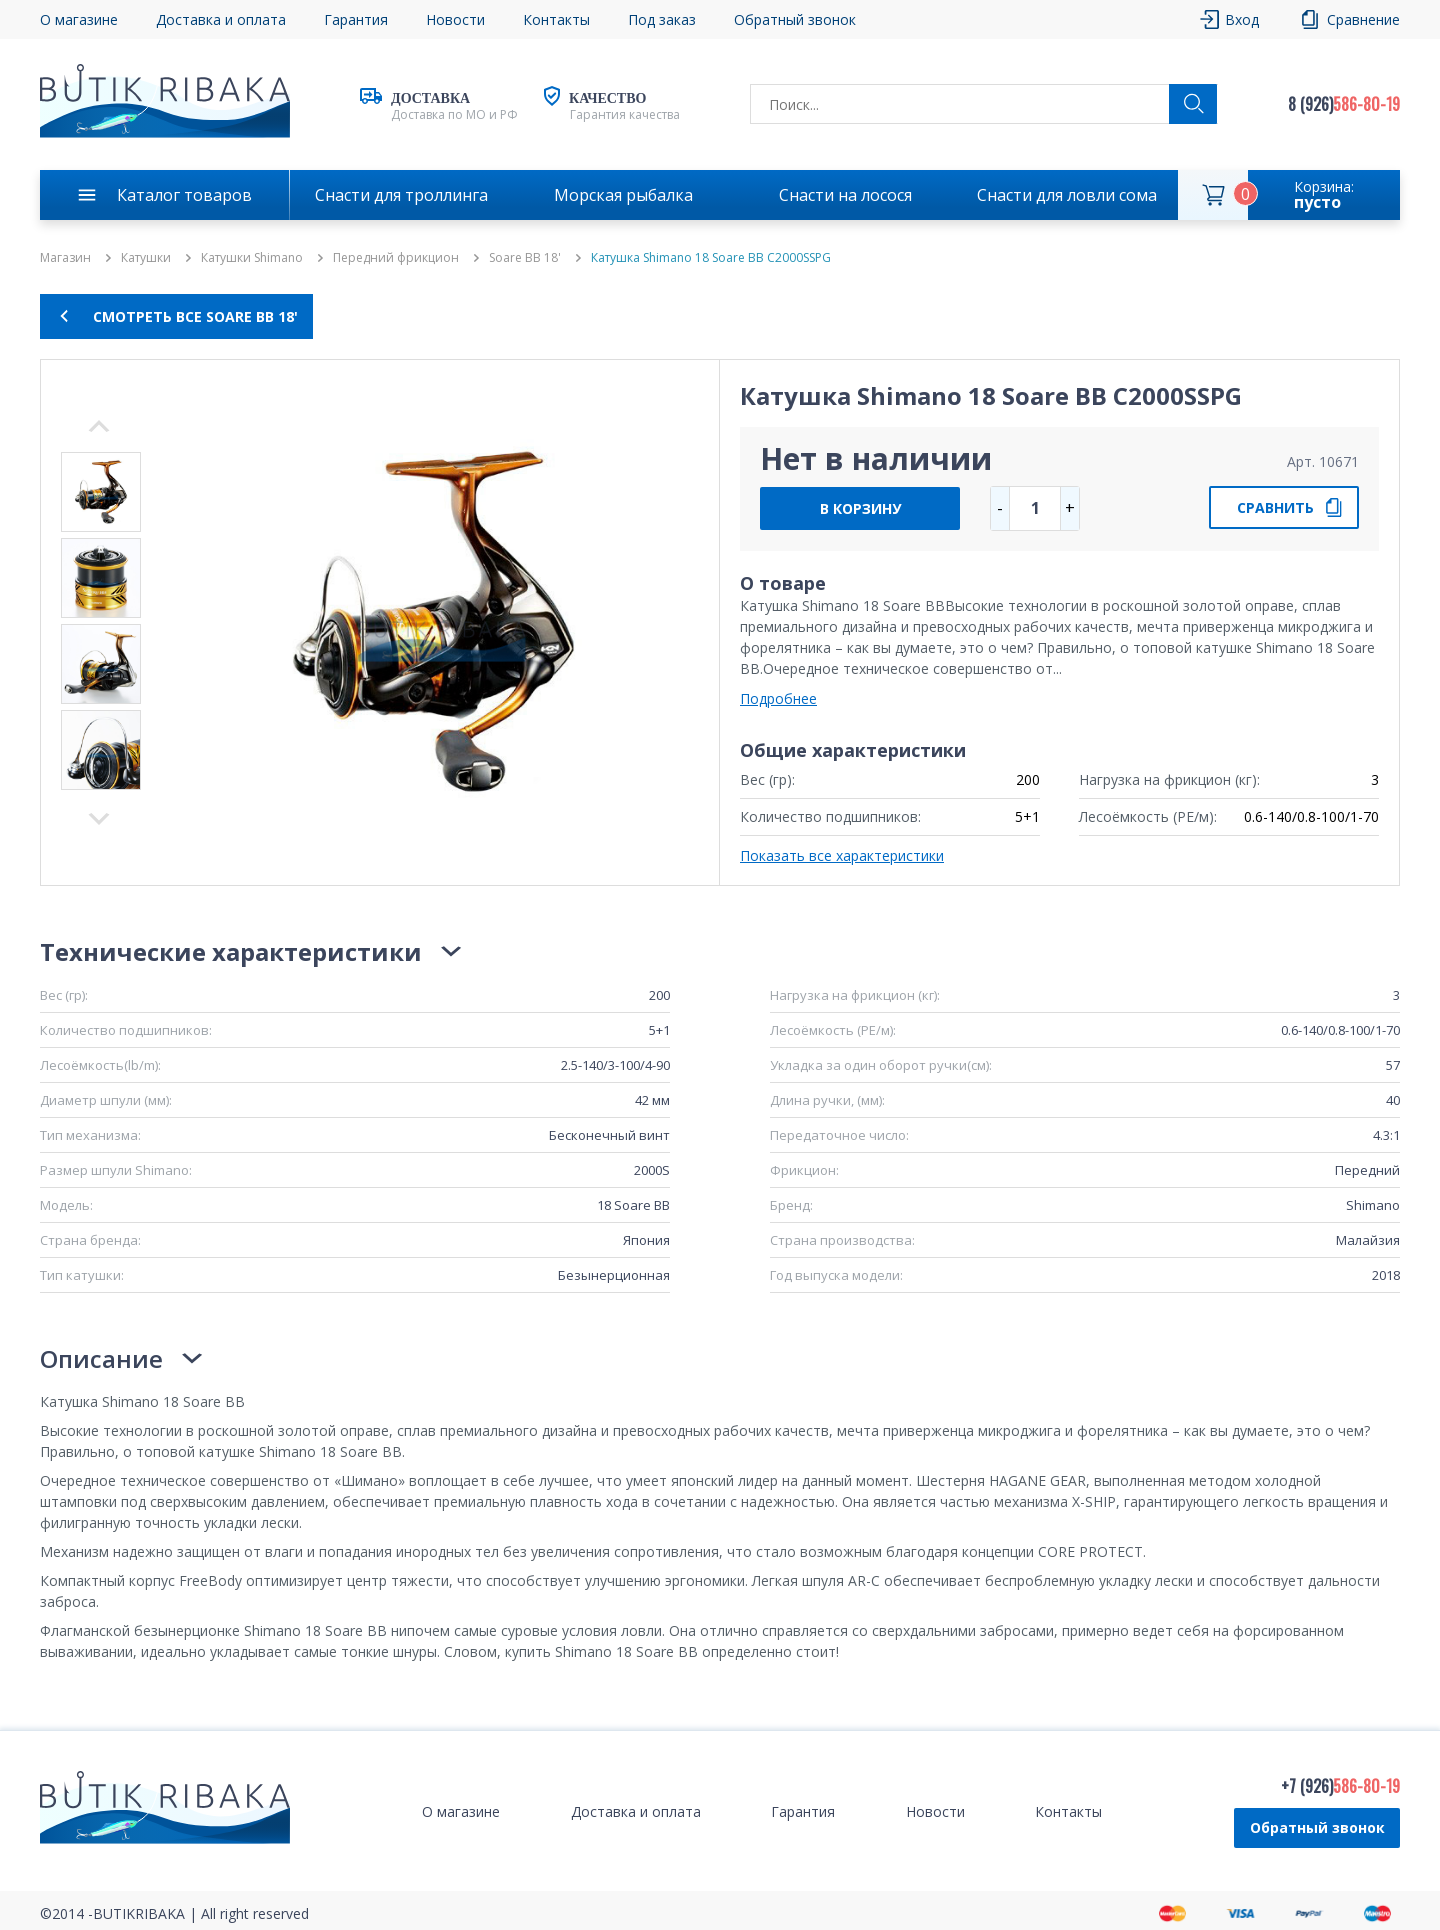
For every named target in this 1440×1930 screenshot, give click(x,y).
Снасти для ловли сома (1067, 195)
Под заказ (662, 19)
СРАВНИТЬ (1275, 507)
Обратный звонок (795, 19)
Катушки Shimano (252, 258)
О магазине (79, 19)
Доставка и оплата (221, 19)
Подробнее (778, 698)
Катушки (146, 258)
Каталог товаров (184, 195)
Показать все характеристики (842, 855)
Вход (1242, 19)
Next (99, 426)
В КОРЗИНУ (860, 508)
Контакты (556, 19)
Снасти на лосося (845, 195)
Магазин (65, 258)
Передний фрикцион (396, 258)
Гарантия (356, 19)
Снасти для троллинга (401, 195)
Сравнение (1363, 19)
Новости (455, 19)
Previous (99, 819)
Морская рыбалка (623, 195)
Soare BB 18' (525, 258)
